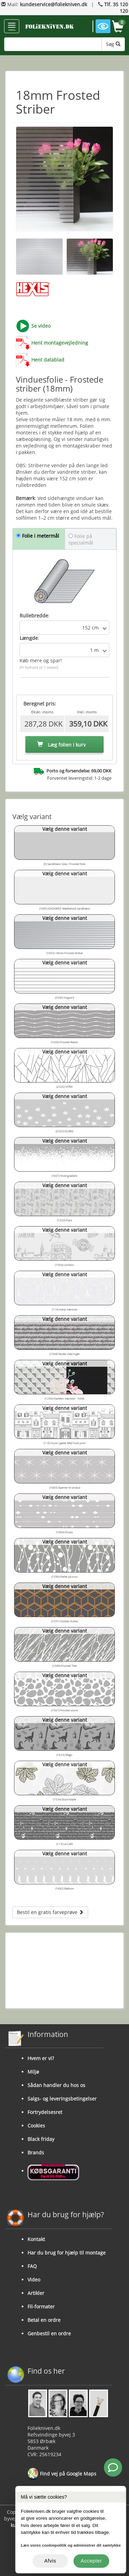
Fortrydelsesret (45, 2112)
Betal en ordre (44, 2320)
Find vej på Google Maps (62, 2474)
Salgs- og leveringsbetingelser (62, 2098)
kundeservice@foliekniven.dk (53, 4)
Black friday (41, 2139)
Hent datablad (47, 359)
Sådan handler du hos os (56, 2085)
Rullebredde (34, 615)
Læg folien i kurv (61, 744)
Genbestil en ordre (49, 2333)
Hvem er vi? (41, 2058)
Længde (29, 638)
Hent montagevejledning (59, 342)
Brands (36, 2152)
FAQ (32, 2266)
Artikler (36, 2293)
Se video (41, 326)
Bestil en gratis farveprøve (50, 1912)
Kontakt (36, 2239)
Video (34, 2279)
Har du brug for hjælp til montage (67, 2252)
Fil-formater (41, 2306)
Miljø (33, 2071)
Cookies (36, 2125)
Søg (113, 44)
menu (11, 27)
